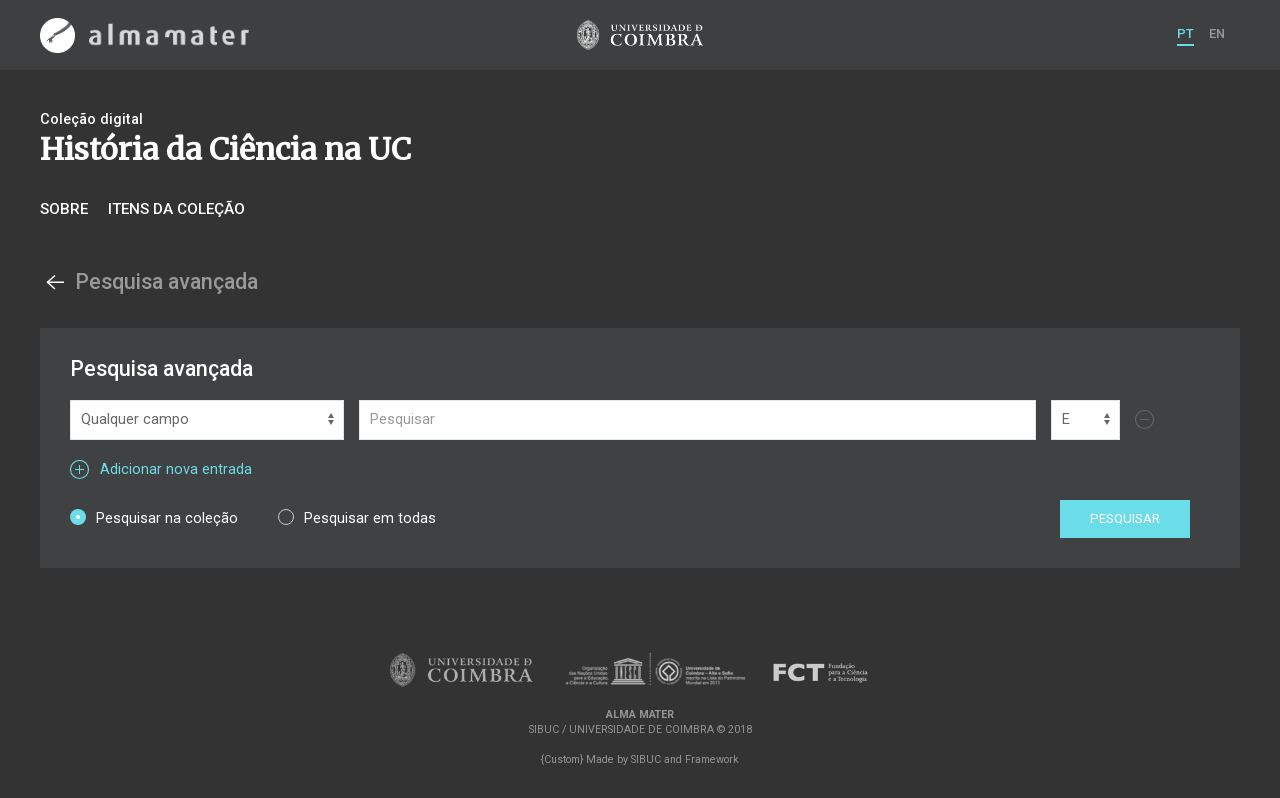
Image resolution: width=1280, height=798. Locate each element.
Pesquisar (1125, 518)
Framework (712, 759)
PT (1185, 33)
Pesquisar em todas (357, 518)
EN (1217, 33)
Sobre (64, 209)
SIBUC (646, 759)
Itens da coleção (176, 209)
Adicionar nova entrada (161, 469)
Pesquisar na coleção (154, 518)
